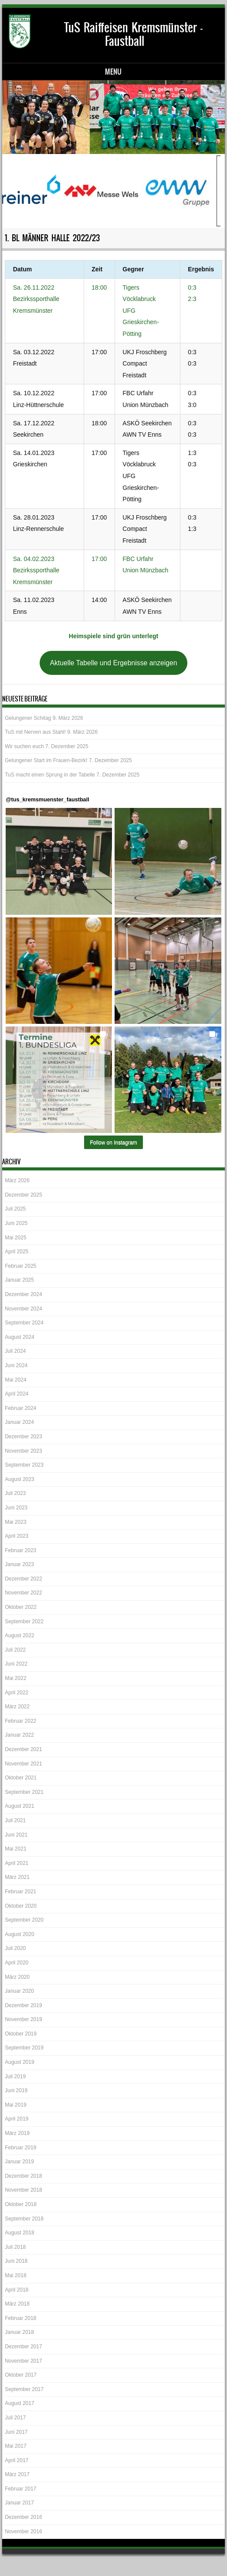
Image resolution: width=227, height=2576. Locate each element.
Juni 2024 (16, 1365)
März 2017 (17, 2474)
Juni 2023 (16, 1508)
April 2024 (16, 1394)
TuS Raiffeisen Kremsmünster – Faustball (133, 34)
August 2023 (19, 1479)
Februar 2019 (20, 2148)
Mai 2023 (15, 1522)
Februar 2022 (20, 1721)
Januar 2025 (19, 1280)
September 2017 (24, 2389)
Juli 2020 (15, 1948)
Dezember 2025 (23, 1195)
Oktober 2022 (21, 1607)
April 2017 (16, 2460)
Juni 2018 (16, 2261)
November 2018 (23, 2190)
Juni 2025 (16, 1223)
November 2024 (23, 1309)
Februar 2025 (20, 1266)
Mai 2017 (15, 2446)
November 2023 (23, 1451)
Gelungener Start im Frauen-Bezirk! (46, 760)
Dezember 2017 (23, 2346)
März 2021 (17, 1877)
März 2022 (17, 1707)
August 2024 (19, 1337)
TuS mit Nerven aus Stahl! (35, 732)
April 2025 (16, 1252)
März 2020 (17, 1977)
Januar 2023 (19, 1564)
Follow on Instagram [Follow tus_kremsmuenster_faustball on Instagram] (113, 1142)
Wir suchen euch (24, 746)
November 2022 (23, 1593)
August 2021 (19, 1806)
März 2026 (17, 1180)
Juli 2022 (15, 1650)
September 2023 (24, 1465)
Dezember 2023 (23, 1436)
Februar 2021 (20, 1891)
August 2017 (19, 2403)
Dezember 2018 (23, 2176)
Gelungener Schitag (28, 718)
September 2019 (24, 2048)
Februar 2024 (20, 1408)
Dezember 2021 (23, 1749)
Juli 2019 (15, 2076)
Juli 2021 (15, 1820)
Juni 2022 (16, 1664)
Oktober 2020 (21, 1906)
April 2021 (16, 1863)
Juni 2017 (16, 2432)
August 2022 (19, 1635)
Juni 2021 (16, 1835)
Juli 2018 (15, 2247)
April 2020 (16, 1963)
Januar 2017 (19, 2503)
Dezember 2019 (23, 2005)
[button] (59, 861)
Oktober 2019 (21, 2034)
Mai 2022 (15, 1678)
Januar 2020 (19, 1991)
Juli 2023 (15, 1493)
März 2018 (17, 2304)
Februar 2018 (20, 2318)
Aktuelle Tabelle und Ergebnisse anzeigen (113, 663)
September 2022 (24, 1621)
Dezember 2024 (23, 1294)
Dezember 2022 (23, 1579)
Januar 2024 (19, 1422)
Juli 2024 (15, 1351)
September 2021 (24, 1792)
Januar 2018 (19, 2332)
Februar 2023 (20, 1550)
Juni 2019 (16, 2090)
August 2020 (19, 1934)
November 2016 (23, 2531)
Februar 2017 (20, 2489)
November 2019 (23, 2019)
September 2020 (24, 1920)
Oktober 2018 (21, 2204)
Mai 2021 (15, 1849)
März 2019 (17, 2133)
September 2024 (24, 1323)
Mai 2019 (15, 2105)
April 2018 (16, 2290)
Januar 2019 (19, 2162)
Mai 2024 (15, 1380)
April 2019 (16, 2119)
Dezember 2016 (23, 2517)
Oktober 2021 (21, 1778)
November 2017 (23, 2361)
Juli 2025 (15, 1209)
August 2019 (19, 2062)
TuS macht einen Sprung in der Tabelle (50, 775)
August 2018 (19, 2233)
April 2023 (16, 1536)
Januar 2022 (19, 1735)
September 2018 (24, 2219)
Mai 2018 (15, 2275)
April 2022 (16, 1693)
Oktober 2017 (21, 2375)
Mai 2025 (15, 1238)
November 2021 (23, 1764)
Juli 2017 (15, 2418)
